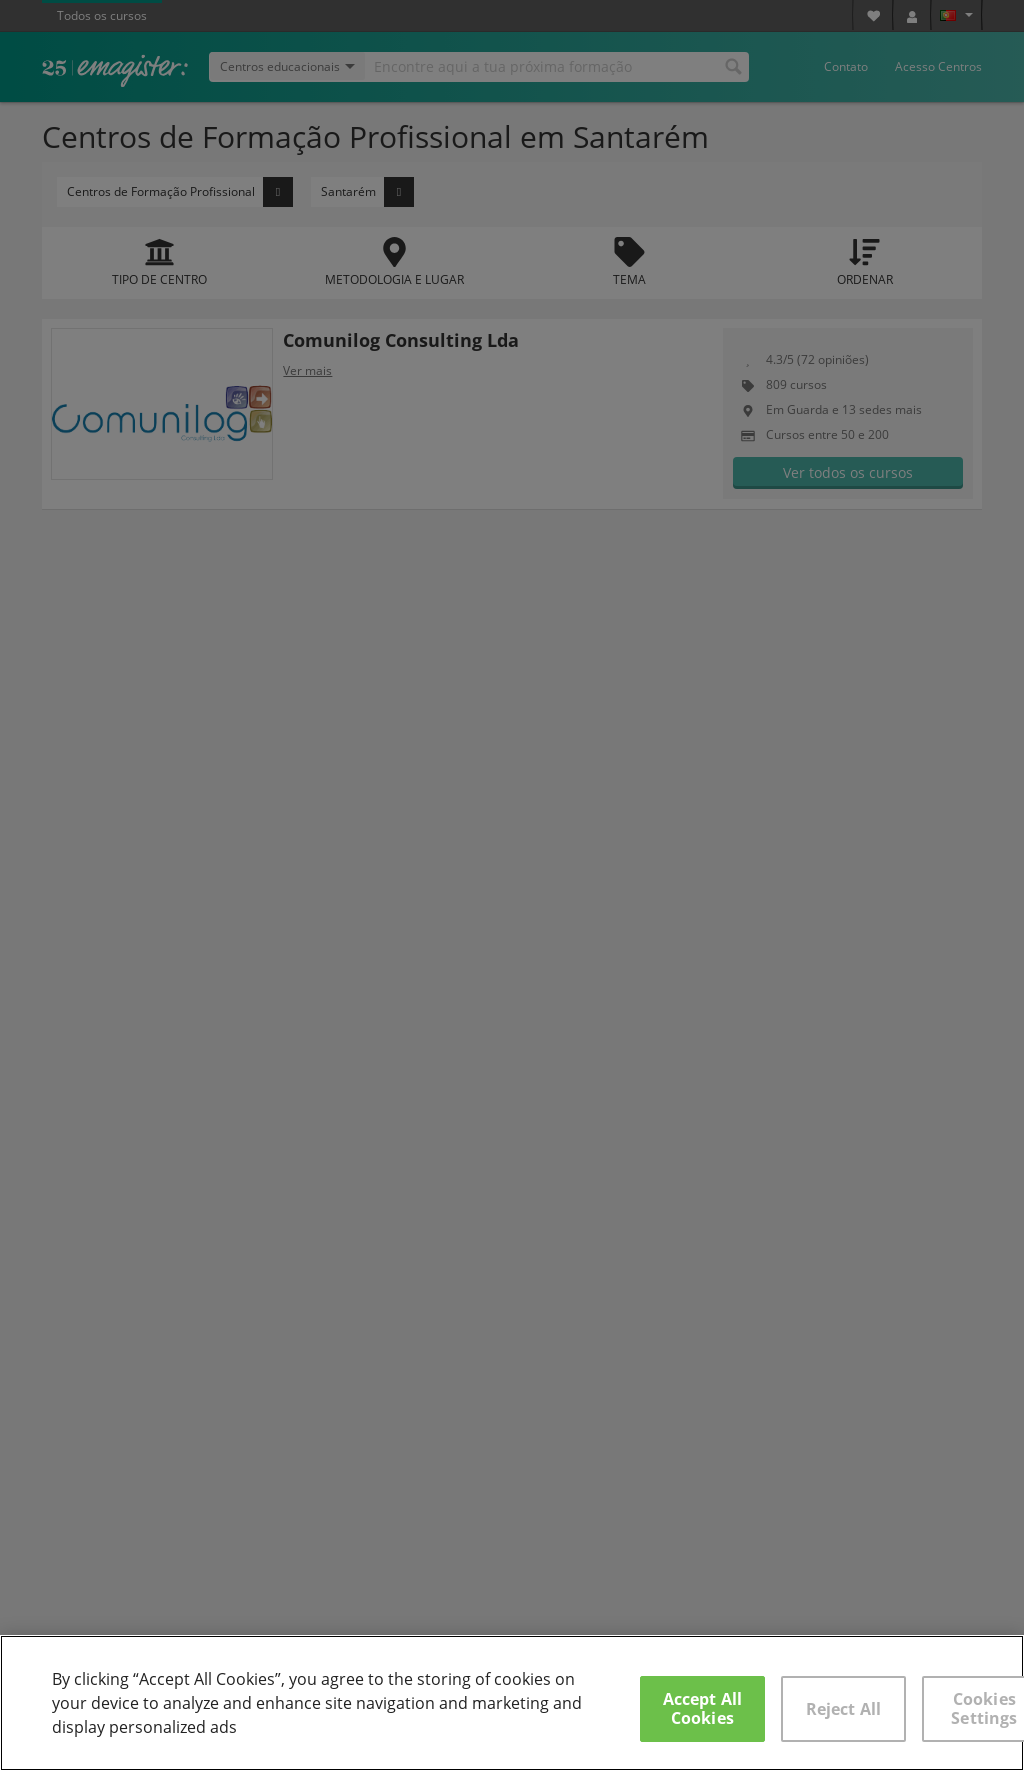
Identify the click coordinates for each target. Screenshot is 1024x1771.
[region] (512, 1703)
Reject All (844, 1709)
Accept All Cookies (703, 1708)
